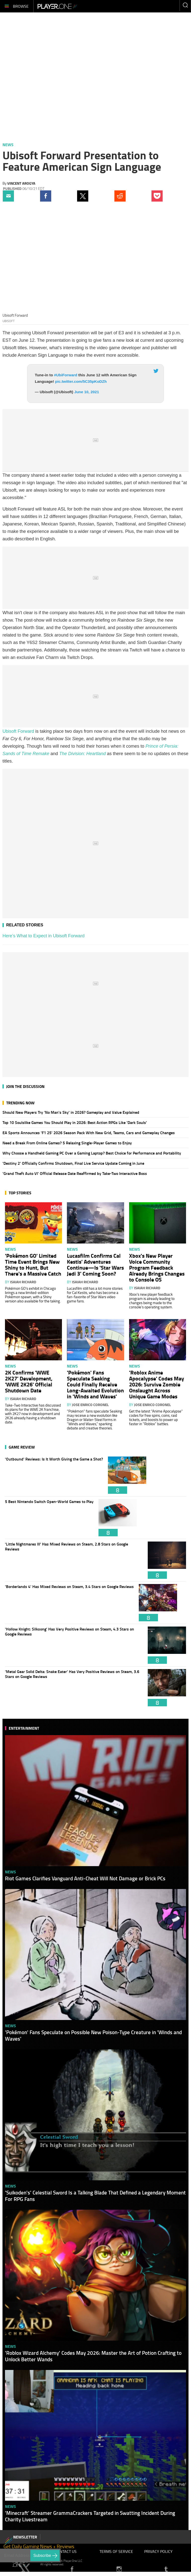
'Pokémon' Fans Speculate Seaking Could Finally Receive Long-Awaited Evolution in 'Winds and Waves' (95, 1384)
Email (8, 196)
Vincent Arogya (21, 183)
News (7, 144)
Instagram (119, 2569)
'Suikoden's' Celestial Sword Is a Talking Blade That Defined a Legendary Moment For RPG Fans (95, 2195)
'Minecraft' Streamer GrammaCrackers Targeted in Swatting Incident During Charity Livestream (90, 2516)
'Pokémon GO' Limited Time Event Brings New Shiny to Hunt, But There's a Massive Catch (33, 1264)
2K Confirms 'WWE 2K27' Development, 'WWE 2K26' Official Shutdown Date (28, 1381)
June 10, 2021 (86, 392)
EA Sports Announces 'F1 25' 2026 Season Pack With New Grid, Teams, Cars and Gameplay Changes (88, 1132)
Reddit (120, 196)
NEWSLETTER (25, 2537)
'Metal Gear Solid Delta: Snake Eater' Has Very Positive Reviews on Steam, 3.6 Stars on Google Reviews (74, 1687)
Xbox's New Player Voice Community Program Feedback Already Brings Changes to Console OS (157, 1267)
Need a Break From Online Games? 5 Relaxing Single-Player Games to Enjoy (67, 1143)
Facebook (45, 196)
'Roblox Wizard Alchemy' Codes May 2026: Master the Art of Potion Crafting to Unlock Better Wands (93, 2356)
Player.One (57, 6)
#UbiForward (65, 375)
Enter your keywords (185, 4)
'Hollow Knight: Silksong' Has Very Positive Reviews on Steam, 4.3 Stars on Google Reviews (74, 1645)
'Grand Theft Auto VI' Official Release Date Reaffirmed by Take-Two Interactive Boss (74, 1173)
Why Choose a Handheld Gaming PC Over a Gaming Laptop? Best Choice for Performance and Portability (91, 1153)
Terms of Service (116, 2551)
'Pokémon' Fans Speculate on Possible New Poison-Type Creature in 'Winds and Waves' (93, 2035)
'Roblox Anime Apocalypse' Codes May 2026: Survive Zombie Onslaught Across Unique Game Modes (156, 1384)
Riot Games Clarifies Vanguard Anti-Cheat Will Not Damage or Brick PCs (85, 1878)
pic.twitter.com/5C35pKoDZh (81, 381)
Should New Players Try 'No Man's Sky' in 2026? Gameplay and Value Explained (70, 1112)
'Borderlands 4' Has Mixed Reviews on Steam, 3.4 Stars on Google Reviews (69, 1602)
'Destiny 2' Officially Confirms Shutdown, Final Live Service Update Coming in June (73, 1163)
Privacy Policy (158, 2551)
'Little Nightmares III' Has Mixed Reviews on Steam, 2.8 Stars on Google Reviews (74, 1560)
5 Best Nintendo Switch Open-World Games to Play (49, 1517)
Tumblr (166, 2569)
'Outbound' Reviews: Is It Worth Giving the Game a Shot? (54, 1475)
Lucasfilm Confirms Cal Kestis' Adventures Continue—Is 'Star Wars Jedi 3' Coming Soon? (95, 1264)
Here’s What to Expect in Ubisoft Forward (43, 935)
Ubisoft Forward (18, 731)
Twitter (82, 196)
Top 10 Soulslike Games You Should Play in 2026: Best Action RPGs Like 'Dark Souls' (74, 1122)
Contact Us (66, 2551)
